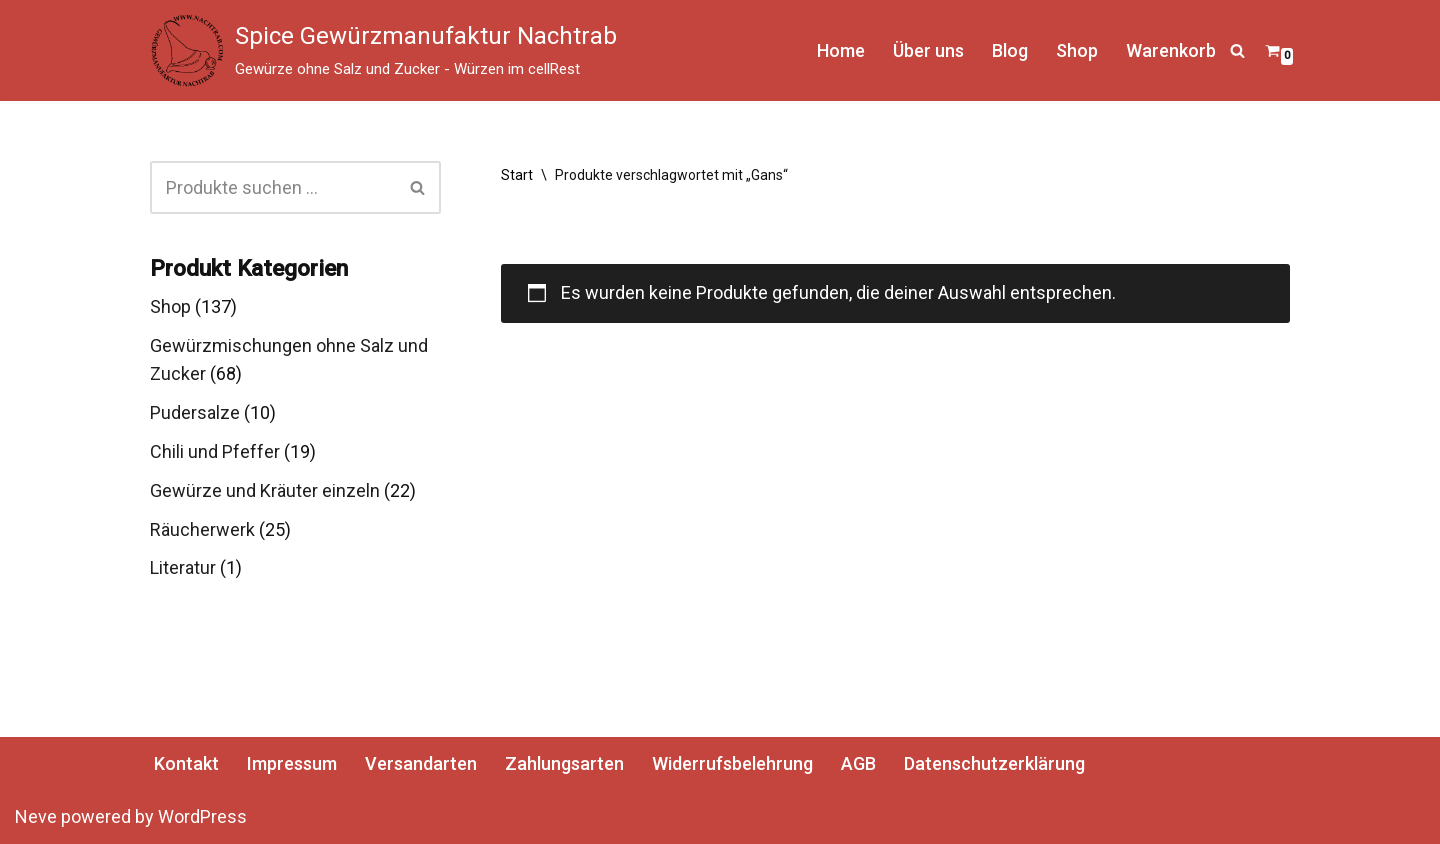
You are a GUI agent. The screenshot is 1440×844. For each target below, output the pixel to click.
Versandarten (421, 763)
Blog (1010, 50)
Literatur (183, 567)
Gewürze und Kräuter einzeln (265, 490)
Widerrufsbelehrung (732, 763)
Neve (36, 816)
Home (841, 50)
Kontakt (186, 763)
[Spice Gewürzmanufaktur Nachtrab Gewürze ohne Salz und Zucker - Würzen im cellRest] (383, 50)
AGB (858, 763)
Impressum (292, 763)
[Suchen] (1237, 50)
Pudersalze (195, 412)
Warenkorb (1171, 50)
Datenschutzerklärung (994, 763)
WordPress (202, 816)
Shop (1077, 50)
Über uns (928, 50)
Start (517, 175)
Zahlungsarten (564, 763)
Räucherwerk (202, 529)
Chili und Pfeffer (215, 451)
